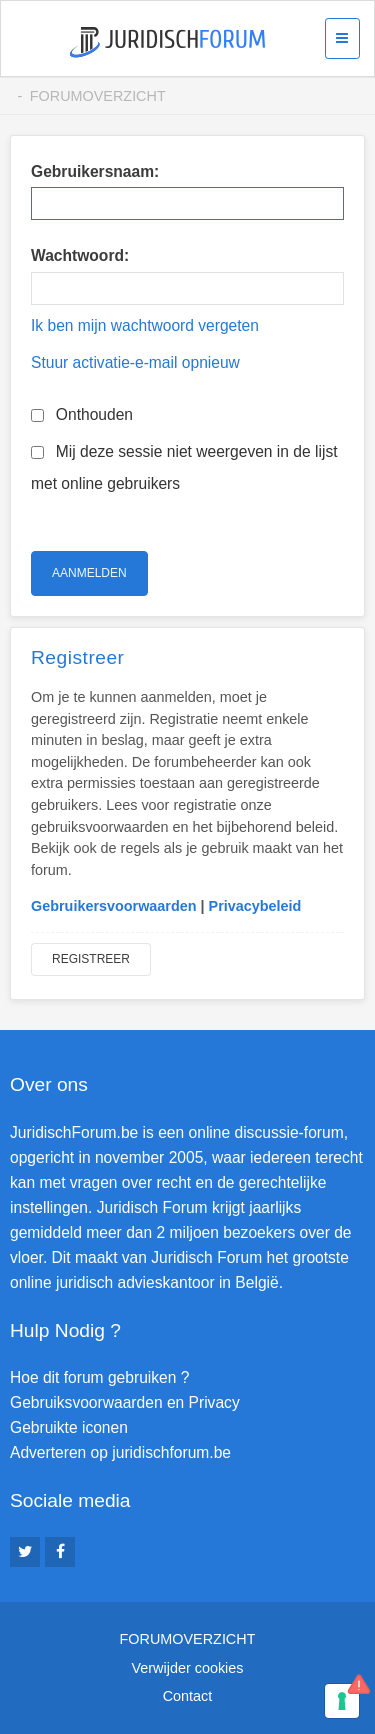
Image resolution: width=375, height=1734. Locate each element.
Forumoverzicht (98, 96)
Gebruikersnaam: (95, 171)
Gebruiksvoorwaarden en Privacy (125, 1402)
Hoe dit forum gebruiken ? (99, 1377)
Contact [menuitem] (188, 1696)
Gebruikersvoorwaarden (114, 906)
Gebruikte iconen (69, 1427)
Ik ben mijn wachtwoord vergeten (145, 325)
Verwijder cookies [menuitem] (188, 1668)
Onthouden (82, 414)
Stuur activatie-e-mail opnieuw (135, 362)
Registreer (91, 959)
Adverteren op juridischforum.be (120, 1452)
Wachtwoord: (80, 255)
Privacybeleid (255, 906)
